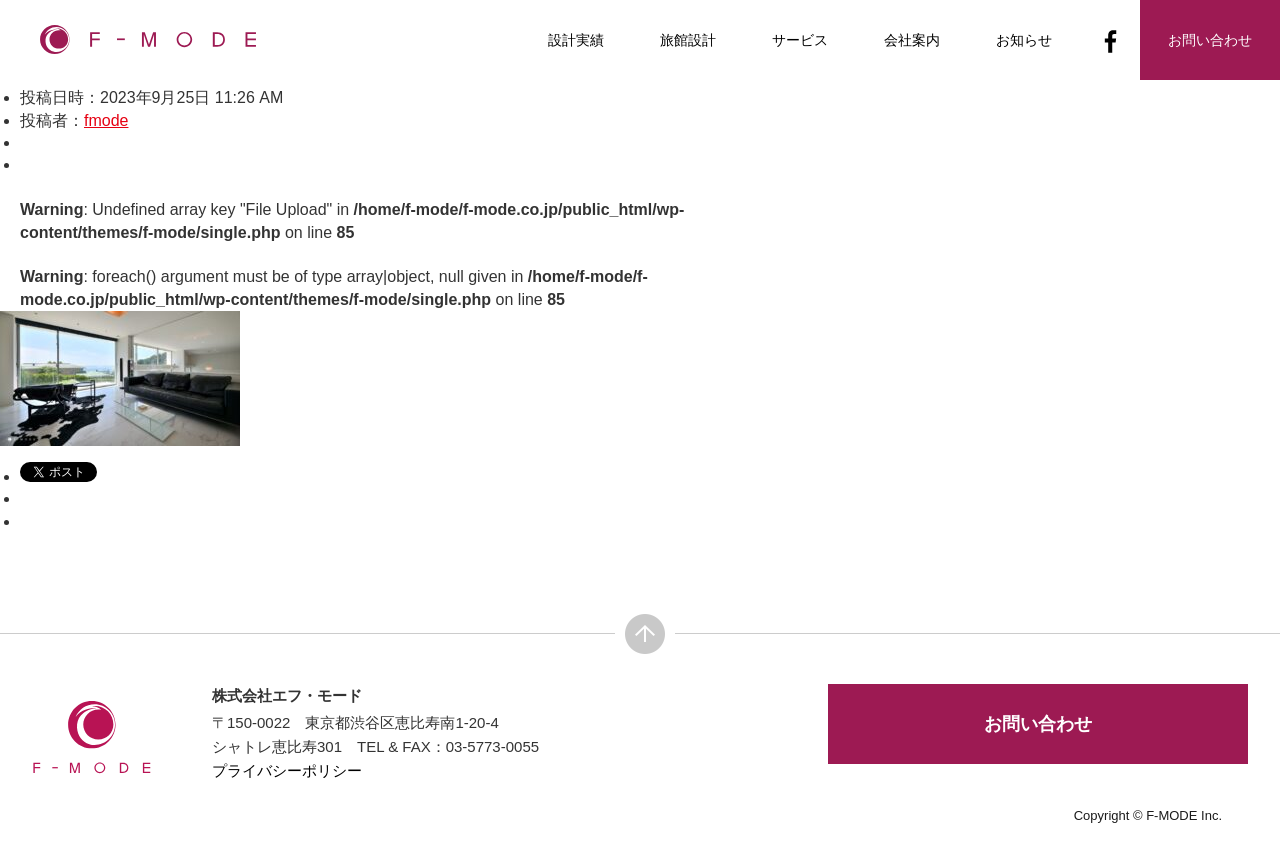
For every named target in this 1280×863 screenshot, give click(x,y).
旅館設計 (688, 40)
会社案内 (912, 40)
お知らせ (1024, 40)
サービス (800, 40)
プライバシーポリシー (287, 770)
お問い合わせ (1038, 724)
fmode (106, 120)
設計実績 (576, 40)
